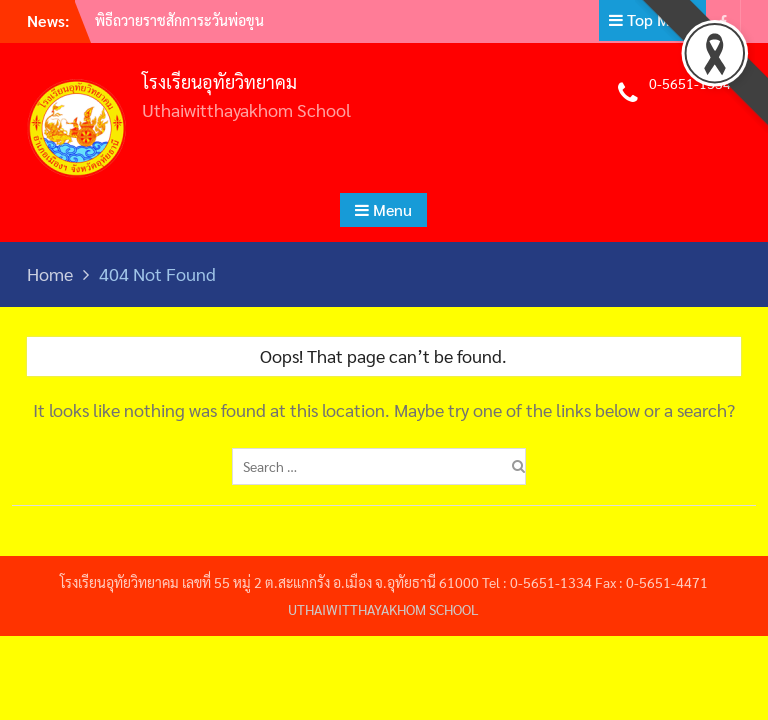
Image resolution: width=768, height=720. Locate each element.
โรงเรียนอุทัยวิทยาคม (219, 81)
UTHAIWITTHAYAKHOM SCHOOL (383, 609)
